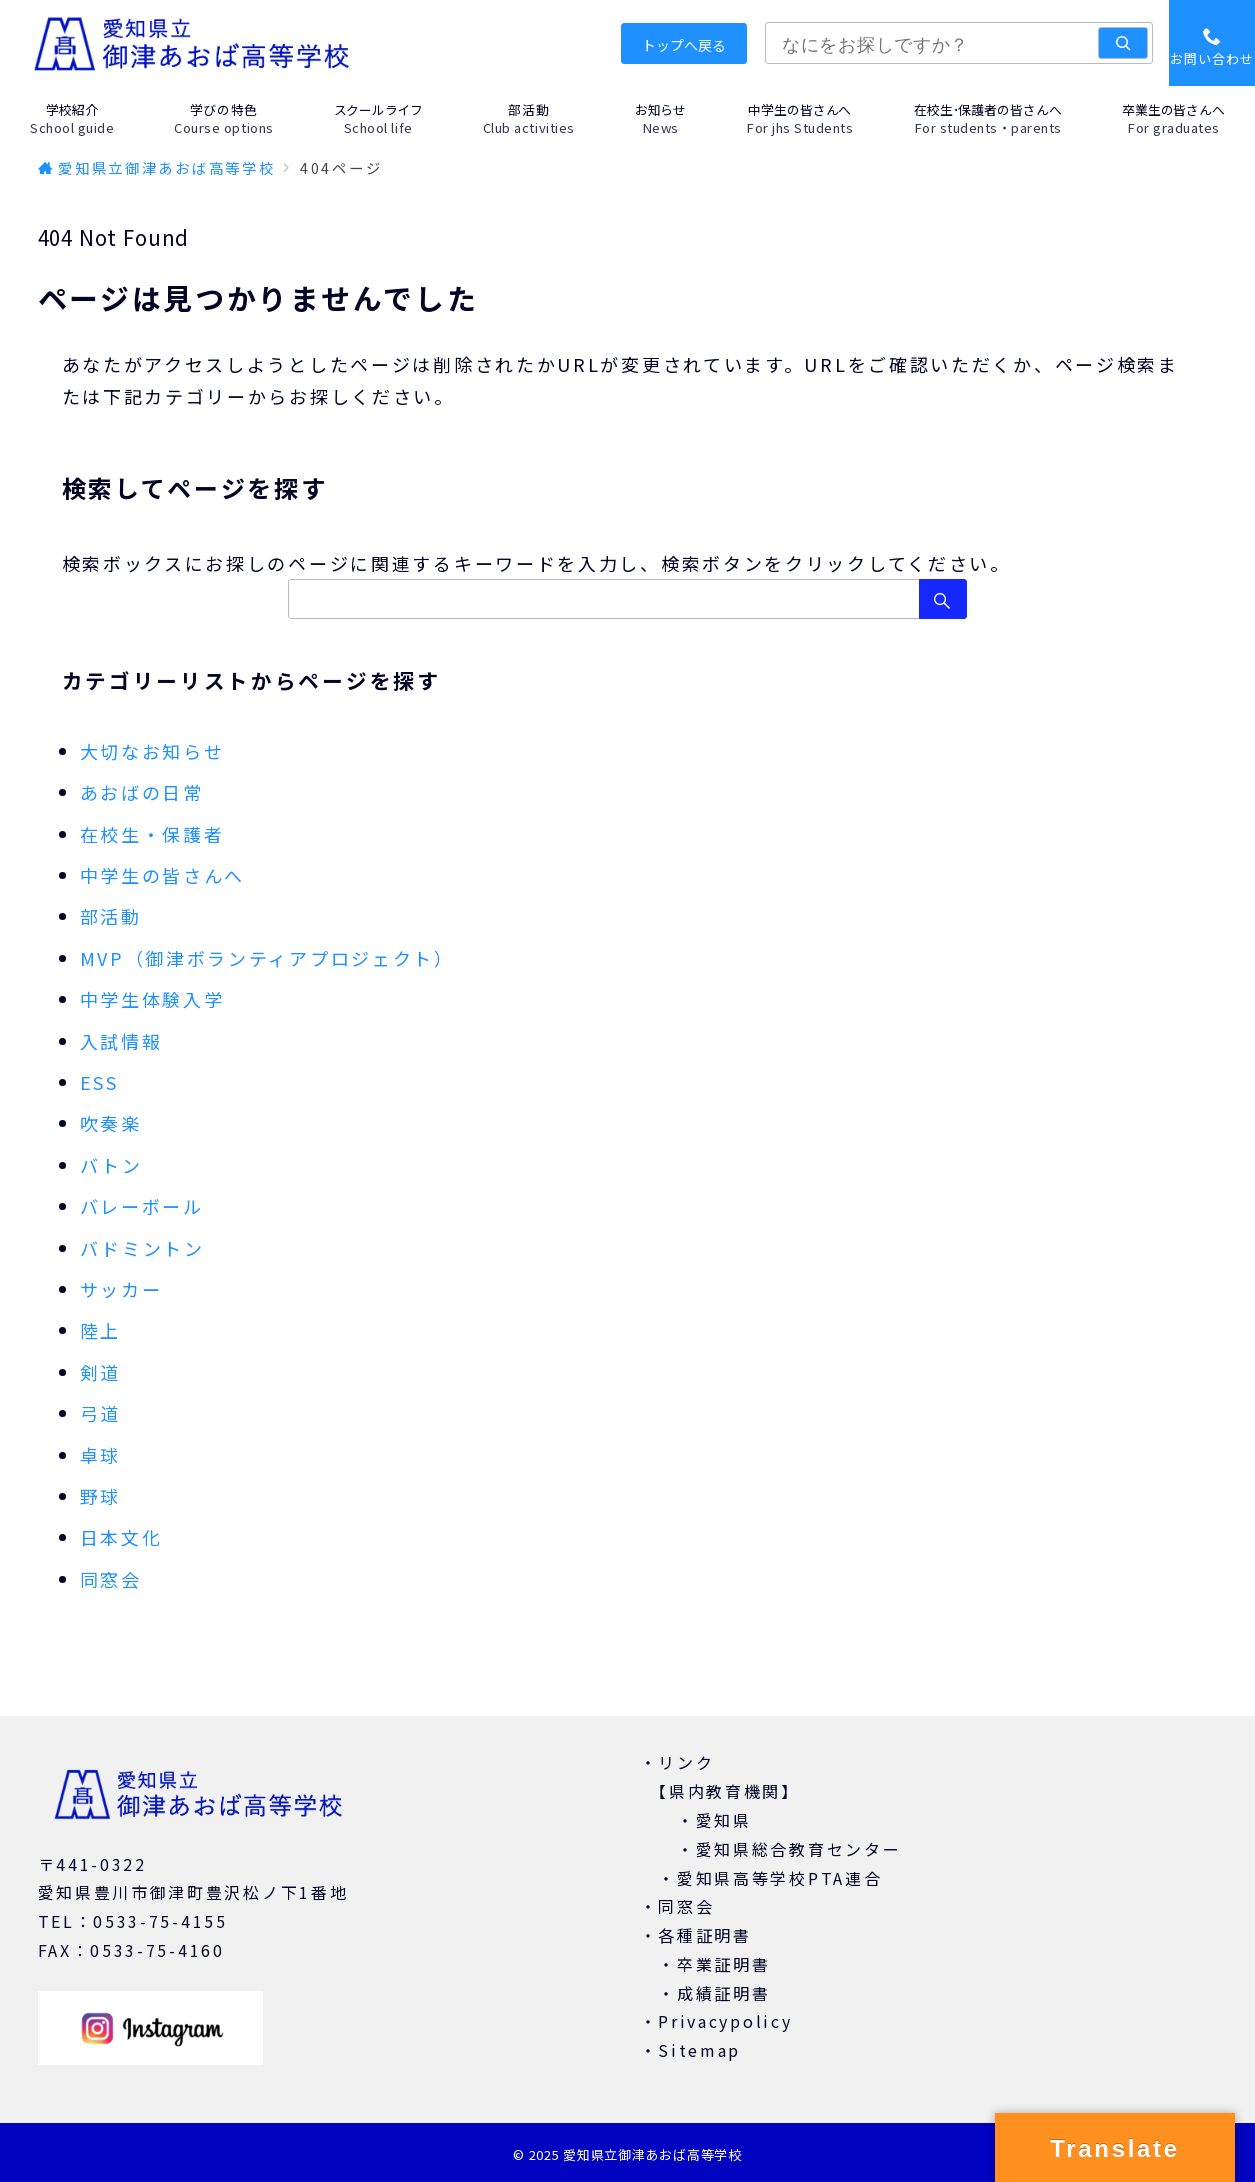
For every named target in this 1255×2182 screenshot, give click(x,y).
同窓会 (111, 1579)
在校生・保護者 (152, 834)
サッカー (121, 1289)
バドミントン (142, 1248)
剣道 (100, 1372)
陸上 (100, 1330)
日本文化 (121, 1537)
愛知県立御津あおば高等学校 (652, 2154)
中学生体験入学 (152, 999)
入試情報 (121, 1041)
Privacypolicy (725, 2021)
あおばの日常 (142, 792)
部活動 (111, 916)
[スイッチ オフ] (1212, 43)
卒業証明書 (724, 1964)
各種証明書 (705, 1935)
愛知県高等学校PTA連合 (779, 1878)
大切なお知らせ (152, 751)
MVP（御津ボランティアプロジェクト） (267, 958)
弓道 (100, 1413)
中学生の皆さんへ (163, 875)
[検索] (1123, 43)
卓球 (100, 1455)
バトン (111, 1165)
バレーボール (142, 1206)
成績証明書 (724, 1993)
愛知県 (724, 1820)
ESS (99, 1082)
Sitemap (699, 2050)
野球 (100, 1496)
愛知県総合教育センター (799, 1849)
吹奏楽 (111, 1123)
